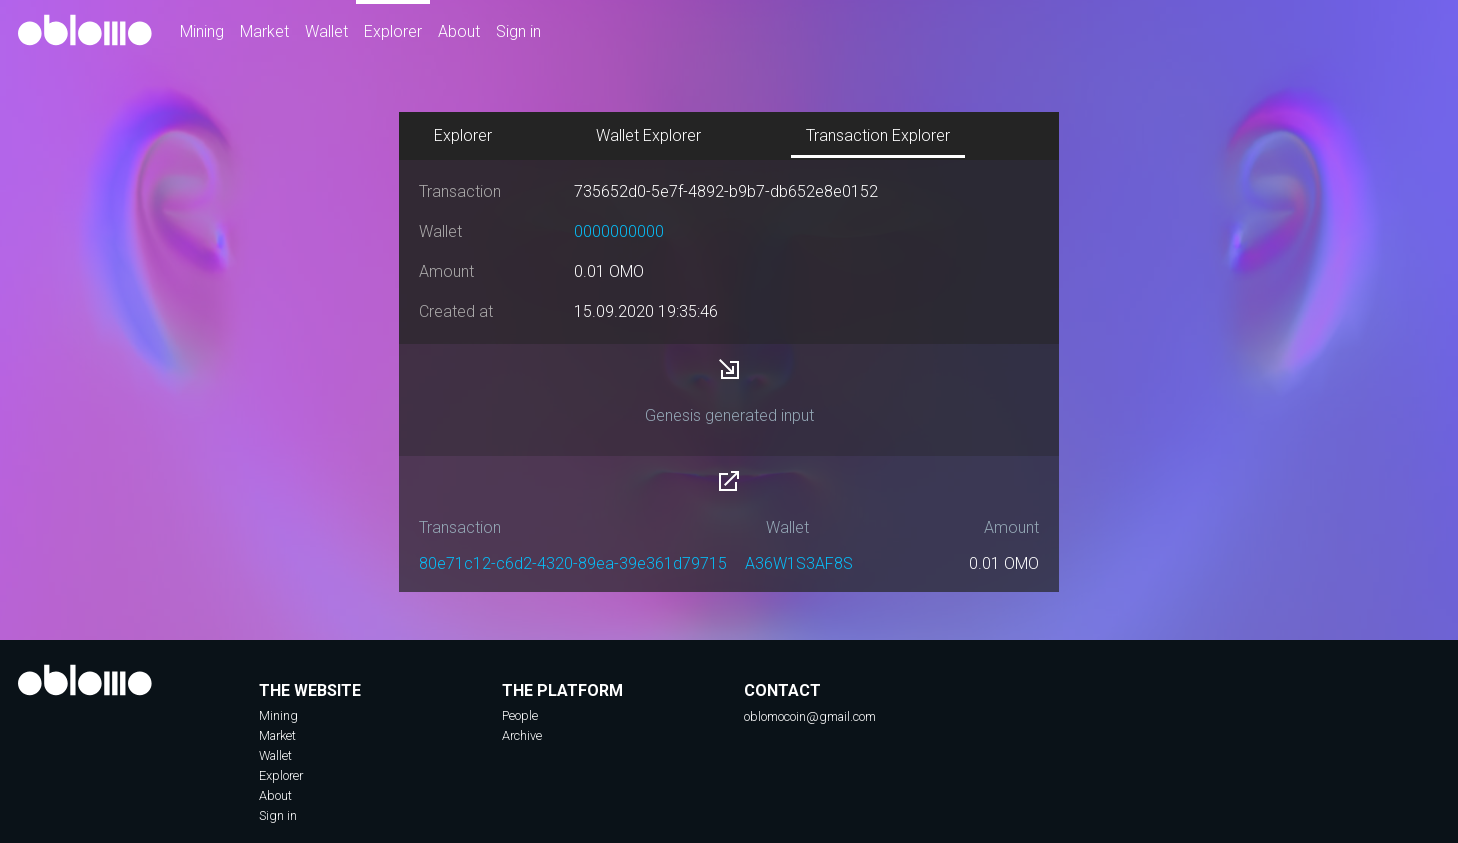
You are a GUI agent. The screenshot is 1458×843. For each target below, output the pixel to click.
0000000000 (619, 231)
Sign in (518, 31)
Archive (522, 735)
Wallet (326, 31)
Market (264, 31)
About (459, 31)
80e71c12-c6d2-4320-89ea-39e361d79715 (573, 563)
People (520, 715)
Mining (202, 31)
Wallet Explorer (648, 135)
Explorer (393, 31)
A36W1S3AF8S (799, 563)
